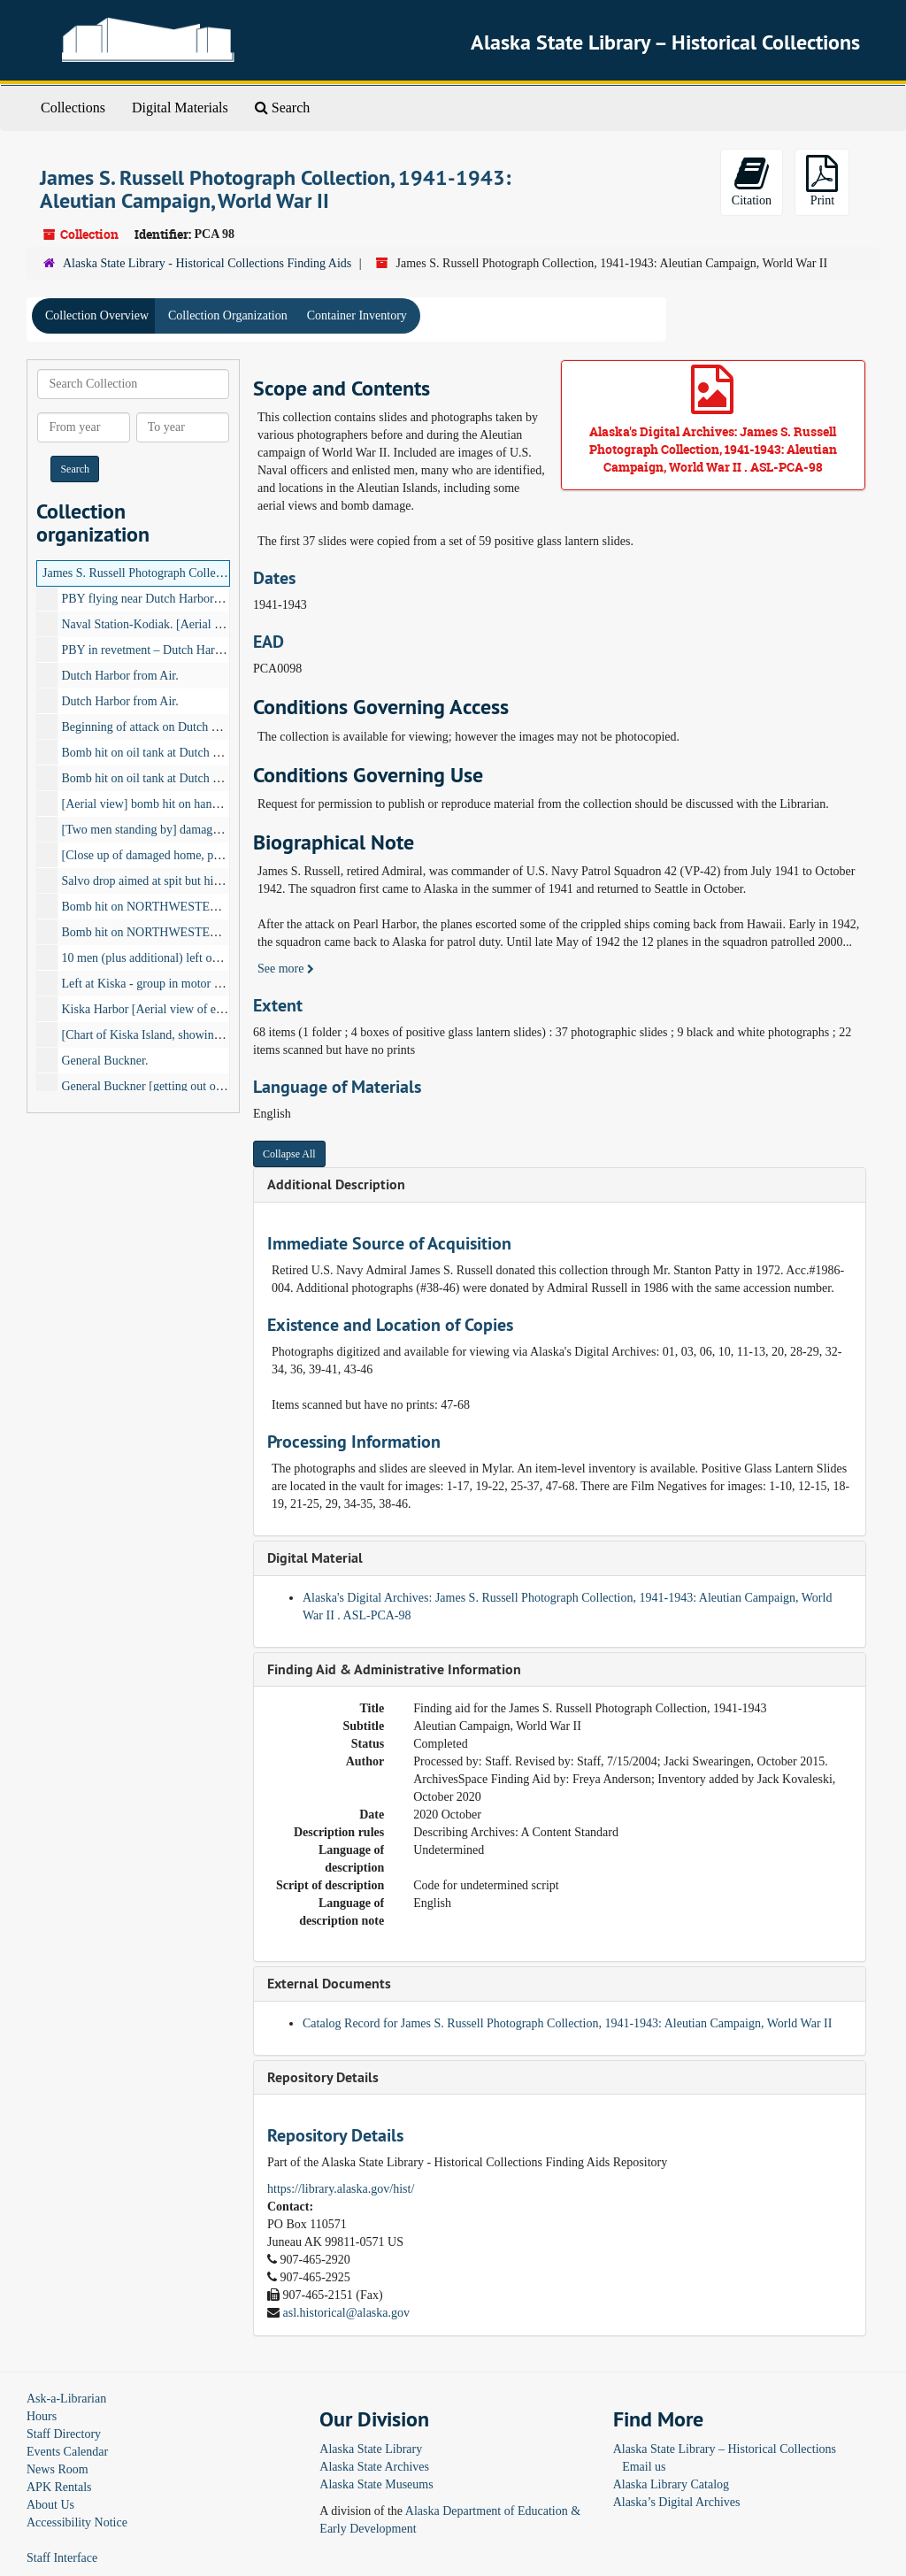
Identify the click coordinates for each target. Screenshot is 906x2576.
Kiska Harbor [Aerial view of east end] (158, 1009)
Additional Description (336, 1184)
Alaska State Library (370, 2449)
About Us (50, 2504)
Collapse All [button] (289, 1154)
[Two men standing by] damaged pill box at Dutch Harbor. (207, 829)
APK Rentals (59, 2487)
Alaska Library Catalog (671, 2484)
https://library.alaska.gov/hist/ (340, 2188)
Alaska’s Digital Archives (677, 2502)
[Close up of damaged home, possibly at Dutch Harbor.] (200, 855)
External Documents (329, 1983)
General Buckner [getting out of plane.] (159, 1086)
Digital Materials (180, 107)
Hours (42, 2416)
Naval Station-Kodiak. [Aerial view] (152, 624)
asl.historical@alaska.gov (347, 2312)
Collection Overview (97, 315)
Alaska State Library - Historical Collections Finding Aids (207, 263)
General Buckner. (105, 1060)
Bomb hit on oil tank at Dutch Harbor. (156, 752)
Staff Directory (64, 2434)
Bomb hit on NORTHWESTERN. (146, 906)
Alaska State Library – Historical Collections (724, 2449)
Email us (643, 2466)
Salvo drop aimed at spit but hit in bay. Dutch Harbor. (194, 881)
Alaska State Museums (376, 2484)
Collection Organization (228, 315)
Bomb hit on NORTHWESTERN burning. (167, 932)
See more (285, 968)
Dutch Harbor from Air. (120, 675)
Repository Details (323, 2077)
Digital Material (315, 1558)
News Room (57, 2469)
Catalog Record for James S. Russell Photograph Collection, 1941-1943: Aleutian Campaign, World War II (567, 2023)
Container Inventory (357, 315)
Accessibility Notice (77, 2522)
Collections (73, 107)
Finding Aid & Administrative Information (394, 1669)
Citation (752, 181)
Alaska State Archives (374, 2466)
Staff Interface (62, 2557)
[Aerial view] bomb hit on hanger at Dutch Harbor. (188, 804)
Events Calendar (67, 2451)
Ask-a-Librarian (66, 2398)
